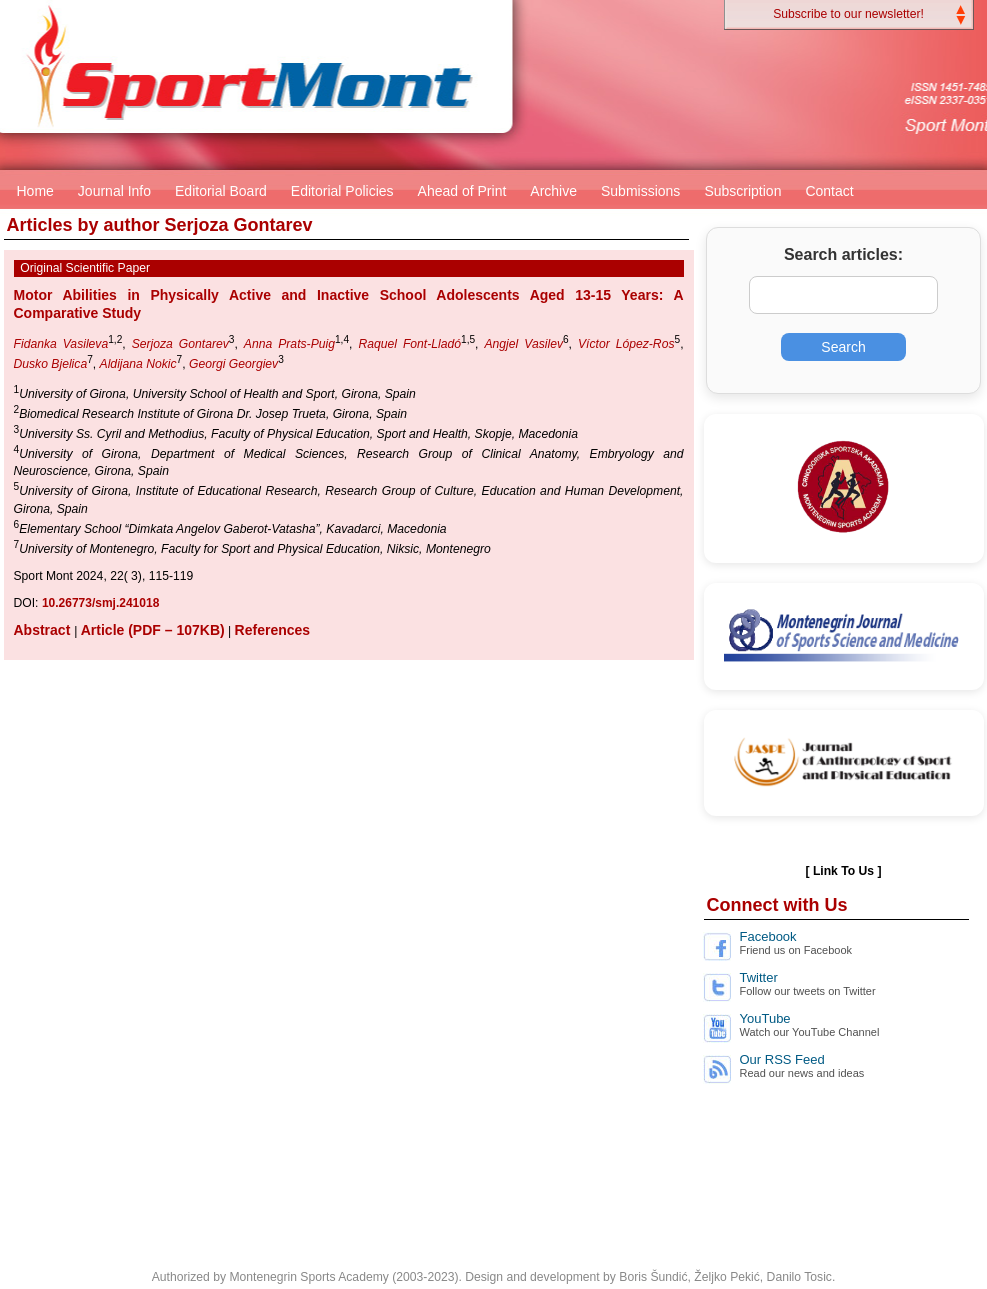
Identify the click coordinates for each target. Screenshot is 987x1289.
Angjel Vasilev (523, 344)
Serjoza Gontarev (180, 344)
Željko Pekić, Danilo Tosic (763, 1277)
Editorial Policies (342, 191)
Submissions (640, 191)
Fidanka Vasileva (61, 344)
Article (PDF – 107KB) (153, 630)
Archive (553, 191)
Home (35, 191)
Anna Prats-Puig (289, 344)
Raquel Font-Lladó (409, 344)
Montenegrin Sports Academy (308, 1277)
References (273, 630)
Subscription (742, 191)
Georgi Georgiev (233, 364)
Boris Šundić (653, 1277)
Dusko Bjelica (51, 364)
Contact (829, 191)
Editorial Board (221, 191)
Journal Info (114, 191)
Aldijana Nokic (138, 364)
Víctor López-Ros (626, 344)
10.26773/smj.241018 (100, 603)
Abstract (44, 630)
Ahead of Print (462, 191)
